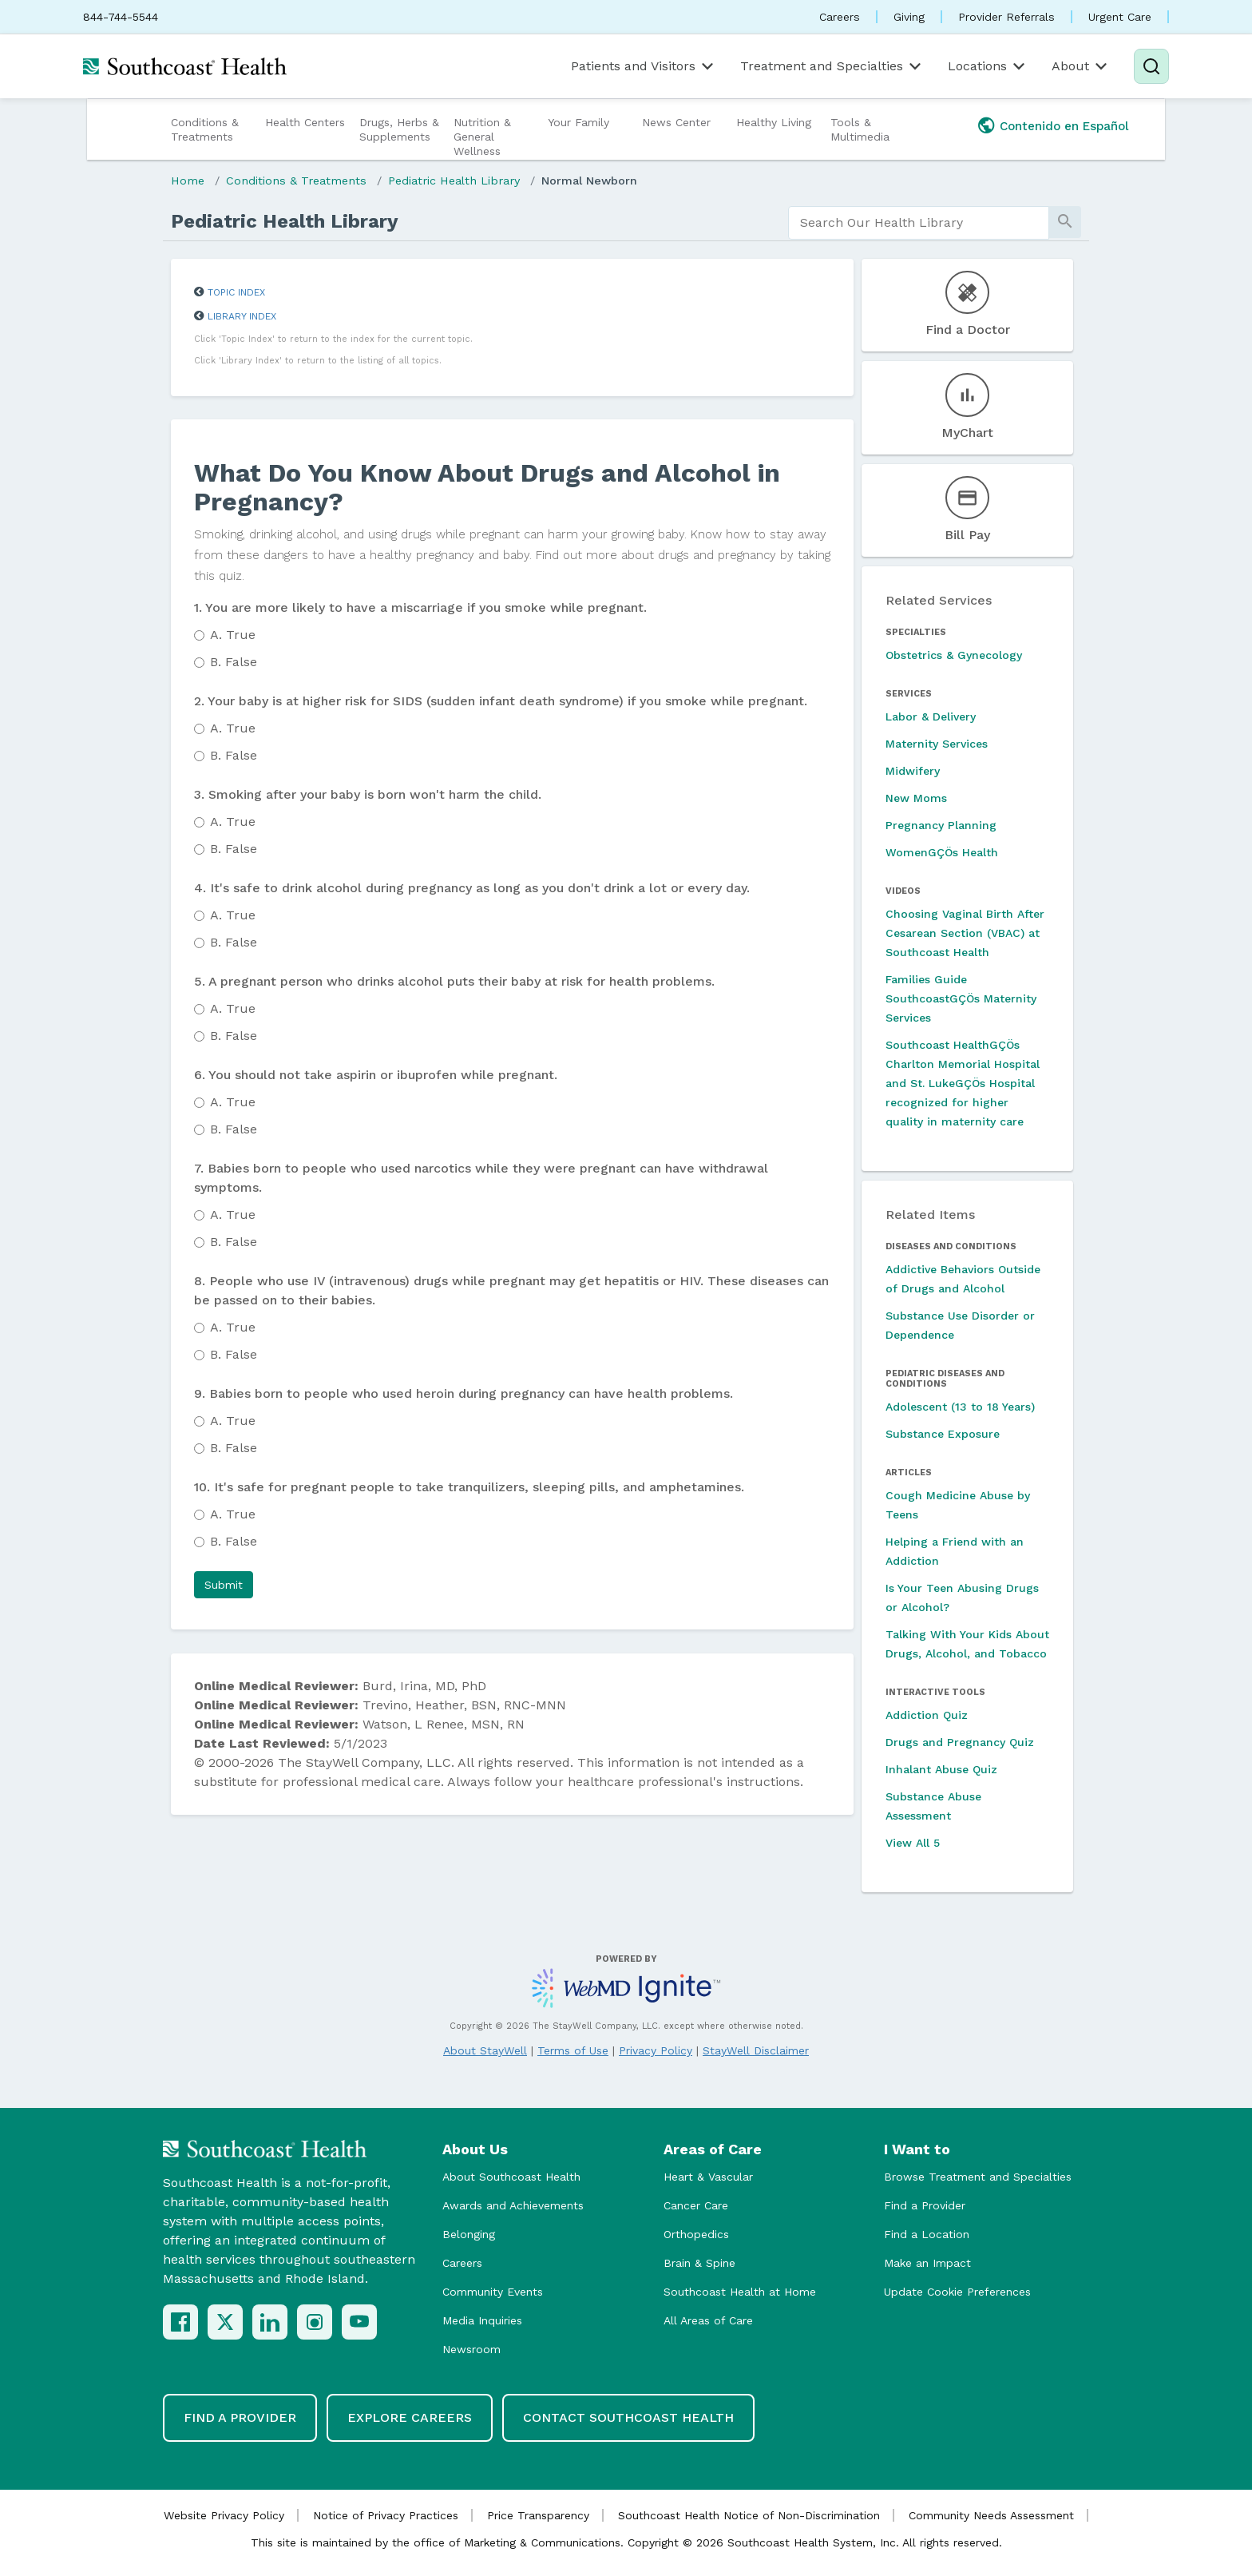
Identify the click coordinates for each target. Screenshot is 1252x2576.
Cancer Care (696, 2205)
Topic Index (236, 292)
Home (187, 180)
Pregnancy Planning (941, 825)
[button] (223, 1584)
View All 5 (913, 1842)
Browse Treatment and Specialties (978, 2176)
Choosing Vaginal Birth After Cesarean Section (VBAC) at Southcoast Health (965, 933)
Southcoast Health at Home (740, 2291)
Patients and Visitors (643, 66)
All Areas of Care (708, 2320)
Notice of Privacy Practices (385, 2515)
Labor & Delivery (931, 716)
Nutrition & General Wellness (482, 136)
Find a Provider (924, 2205)
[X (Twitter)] (225, 2322)
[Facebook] (180, 2322)
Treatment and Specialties (832, 66)
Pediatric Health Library (454, 180)
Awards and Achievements (513, 2205)
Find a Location (926, 2234)
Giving (909, 16)
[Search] (1151, 66)
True (233, 634)
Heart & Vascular (708, 2176)
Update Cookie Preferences (957, 2291)
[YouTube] (359, 2322)
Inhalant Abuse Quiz (941, 1769)
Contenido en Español (1064, 126)
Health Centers (305, 122)
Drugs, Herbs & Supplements (399, 129)
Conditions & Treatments (205, 129)
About (1081, 66)
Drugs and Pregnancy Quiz (960, 1742)
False (233, 661)
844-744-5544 (120, 16)
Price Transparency (538, 2515)
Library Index (242, 316)
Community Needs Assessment (991, 2515)
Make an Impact (927, 2262)
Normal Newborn (589, 180)
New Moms (916, 798)
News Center (676, 122)
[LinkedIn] (269, 2322)
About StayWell (485, 2050)
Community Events (492, 2291)
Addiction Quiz (927, 1715)
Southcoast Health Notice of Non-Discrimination (749, 2515)
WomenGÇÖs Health (942, 852)
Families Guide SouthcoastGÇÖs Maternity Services (961, 998)
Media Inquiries (482, 2320)
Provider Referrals (1006, 16)
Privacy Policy (655, 2050)
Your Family (578, 122)
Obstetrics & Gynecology (954, 655)
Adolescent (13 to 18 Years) (960, 1406)
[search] (918, 222)
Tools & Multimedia (859, 129)
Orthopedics (696, 2234)
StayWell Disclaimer (756, 2050)
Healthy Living (773, 122)
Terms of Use (572, 2050)
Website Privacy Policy (224, 2515)
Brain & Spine (699, 2262)
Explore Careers (409, 2417)
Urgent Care (1119, 16)
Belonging (468, 2234)
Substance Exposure (943, 1433)
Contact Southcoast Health (628, 2417)
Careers (839, 16)
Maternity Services (937, 743)
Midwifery (913, 770)
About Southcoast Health (511, 2176)
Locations (988, 66)
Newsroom (471, 2349)
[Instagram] (314, 2322)
